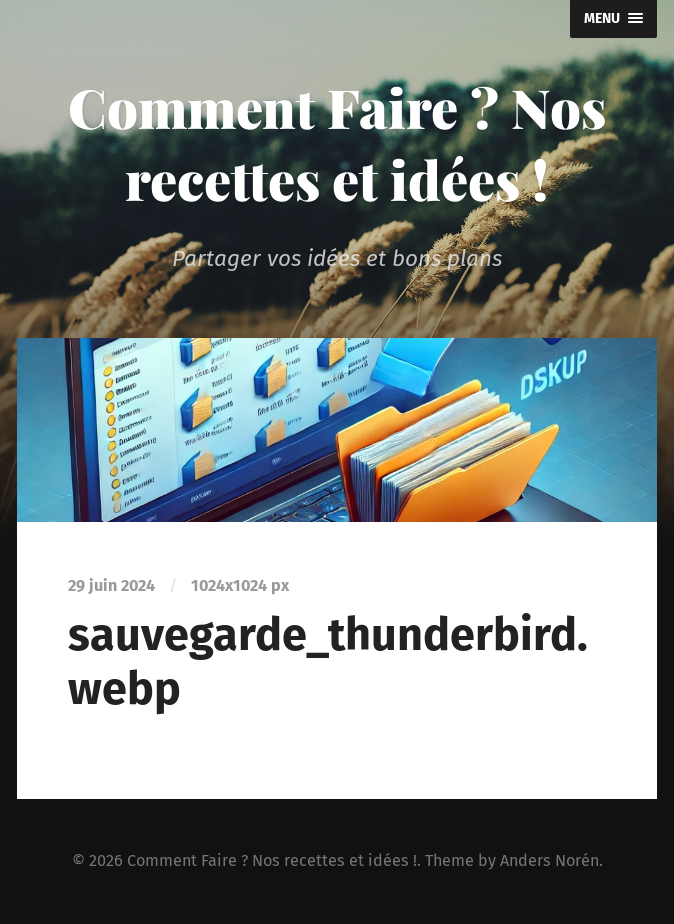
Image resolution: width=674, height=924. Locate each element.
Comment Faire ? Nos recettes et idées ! (337, 143)
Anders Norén (549, 860)
